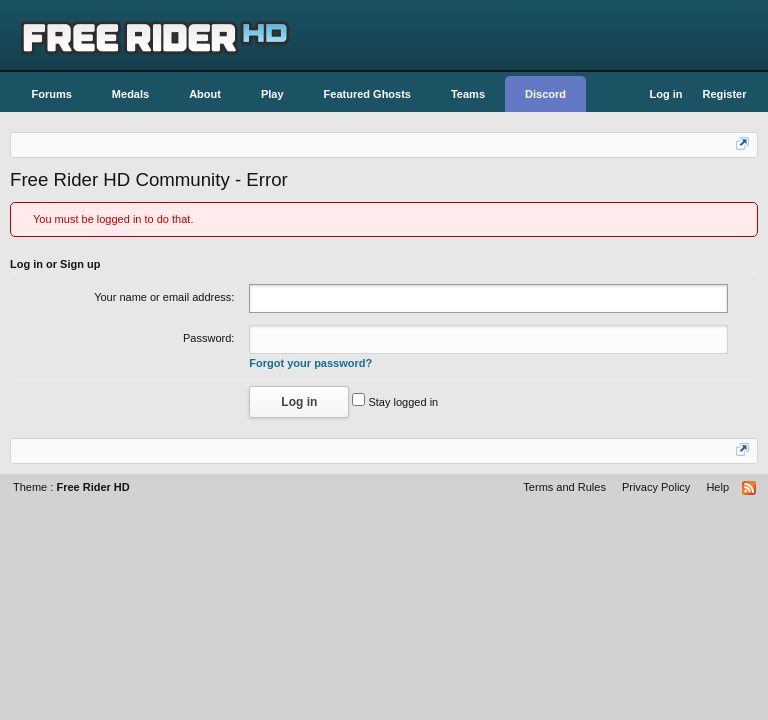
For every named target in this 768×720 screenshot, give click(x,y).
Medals (130, 94)
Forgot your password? (310, 363)
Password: (208, 338)
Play (272, 94)
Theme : (71, 487)
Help (717, 487)
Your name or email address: (164, 297)
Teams (468, 94)
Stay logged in (395, 402)
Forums (52, 94)
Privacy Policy (656, 487)
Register (724, 94)
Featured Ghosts (367, 94)
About (205, 94)
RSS (750, 489)
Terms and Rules (564, 487)
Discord (545, 94)
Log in (665, 94)
